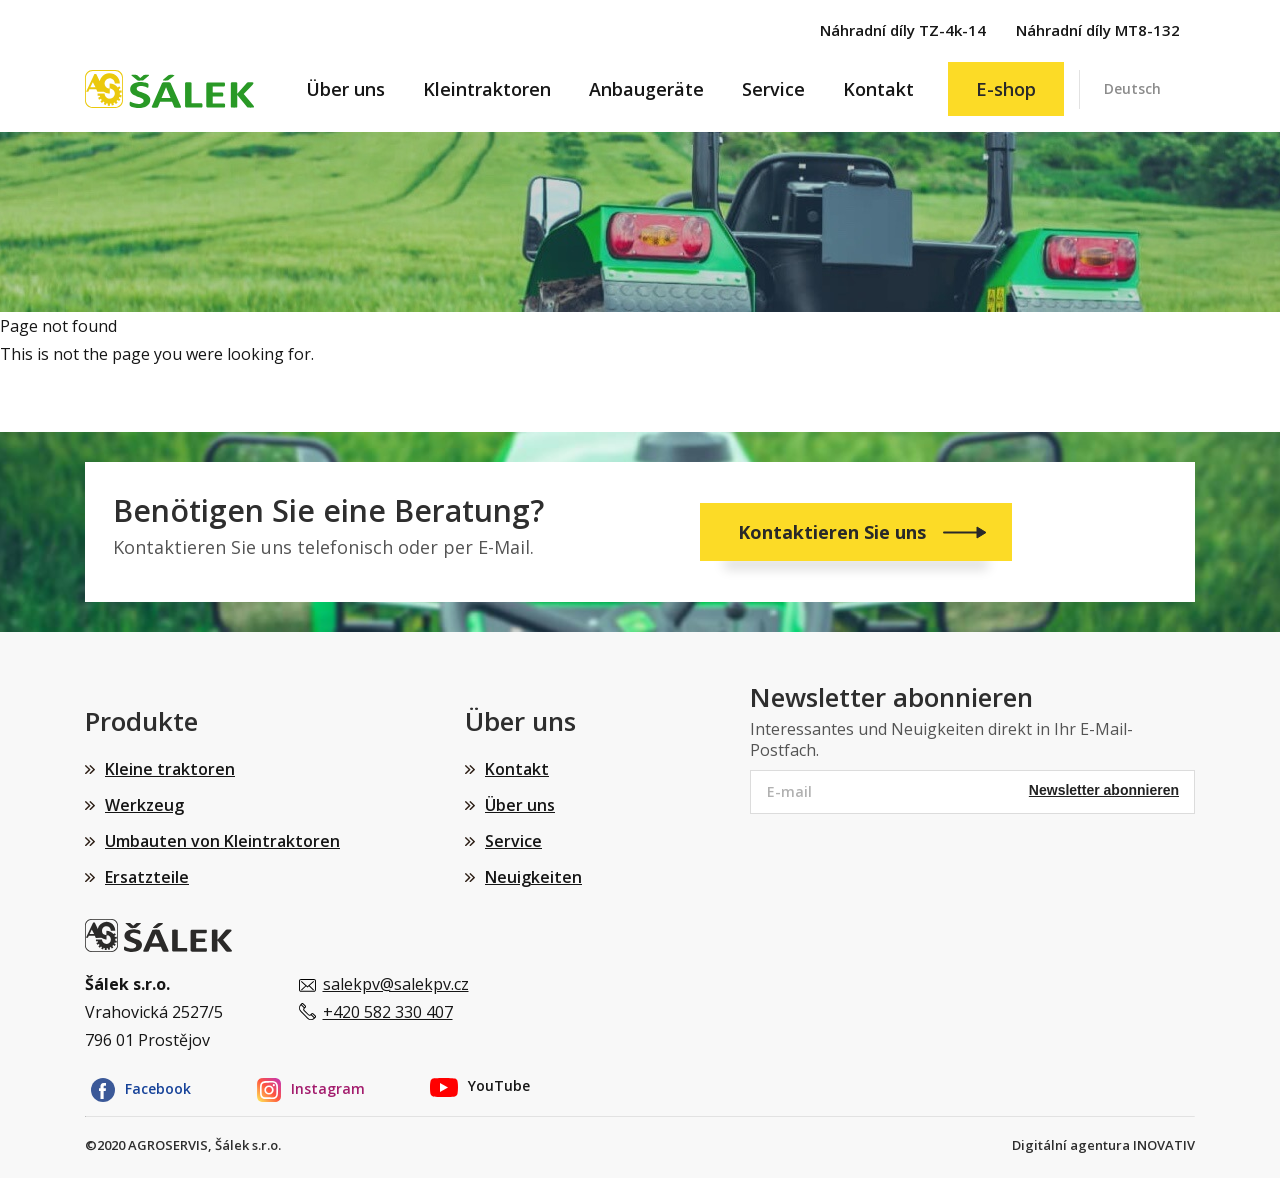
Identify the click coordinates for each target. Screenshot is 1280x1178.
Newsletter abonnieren (1104, 790)
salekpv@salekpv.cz (396, 984)
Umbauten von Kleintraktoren (222, 841)
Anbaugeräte (646, 89)
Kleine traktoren (170, 769)
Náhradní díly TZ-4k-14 (903, 30)
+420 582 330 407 (388, 1012)
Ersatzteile (147, 877)
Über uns (345, 89)
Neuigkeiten (533, 877)
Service (773, 89)
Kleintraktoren (487, 89)
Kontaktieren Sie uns (834, 532)
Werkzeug (144, 805)
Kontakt (878, 89)
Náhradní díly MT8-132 (1098, 30)
